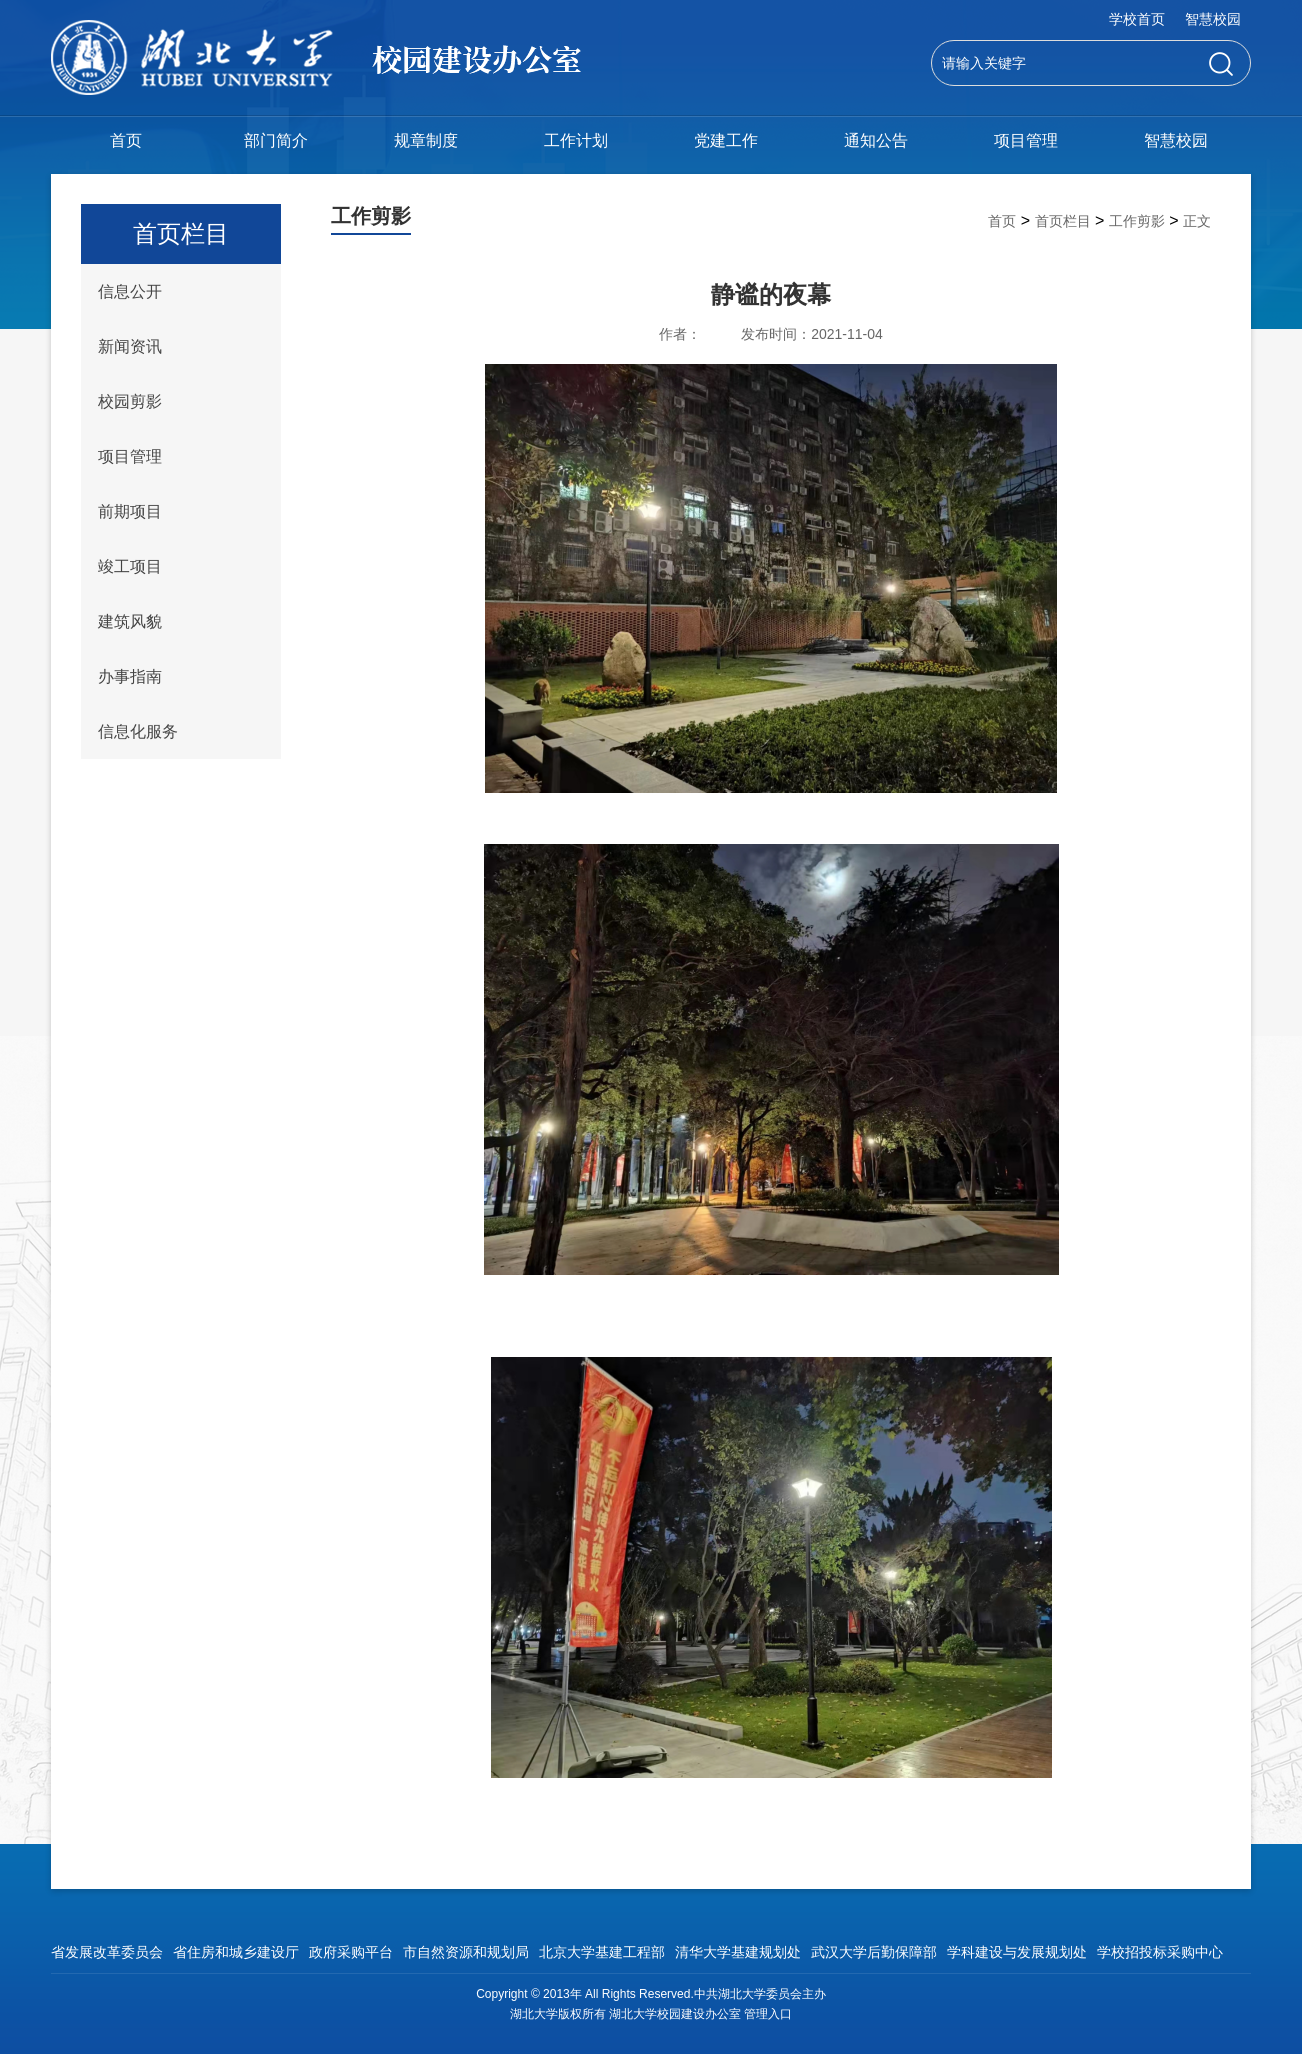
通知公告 (876, 140)
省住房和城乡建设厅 (236, 1952)
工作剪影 (1137, 221)
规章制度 (426, 140)
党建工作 (726, 140)
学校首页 (1137, 19)
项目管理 (1026, 140)
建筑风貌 (130, 621)
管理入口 (768, 2014)
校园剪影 (130, 401)
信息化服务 (138, 731)
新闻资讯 (130, 346)
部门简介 (276, 140)
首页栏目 (1063, 221)
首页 (126, 140)
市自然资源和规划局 (466, 1952)
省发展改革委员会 (107, 1952)
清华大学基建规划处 (738, 1952)
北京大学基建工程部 (602, 1952)
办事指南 (130, 676)
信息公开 (130, 291)
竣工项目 (130, 566)
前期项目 (130, 511)
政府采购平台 (351, 1952)
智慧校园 (1213, 19)
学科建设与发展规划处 (1017, 1952)
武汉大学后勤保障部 (874, 1952)
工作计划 (576, 140)
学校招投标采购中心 (1160, 1952)
